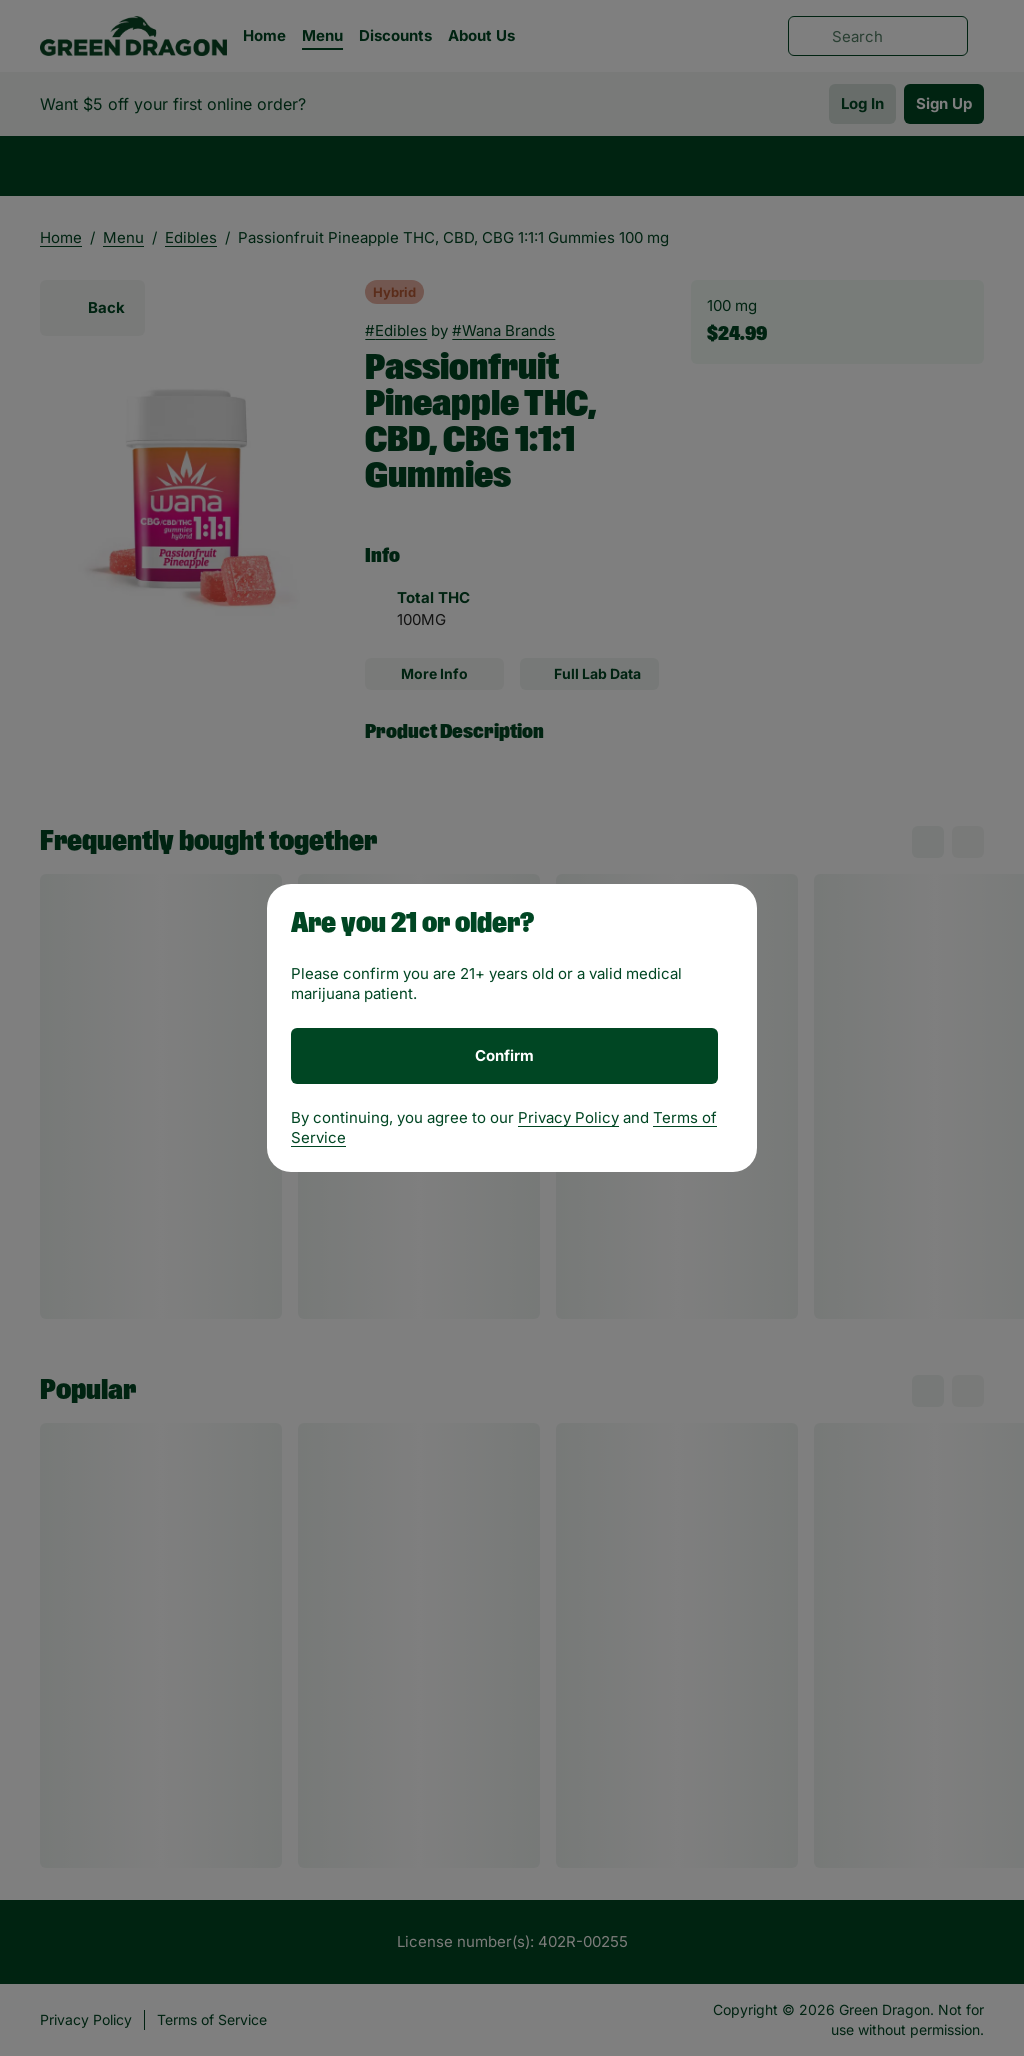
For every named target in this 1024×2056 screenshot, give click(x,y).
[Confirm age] (504, 1056)
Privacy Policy (568, 1117)
